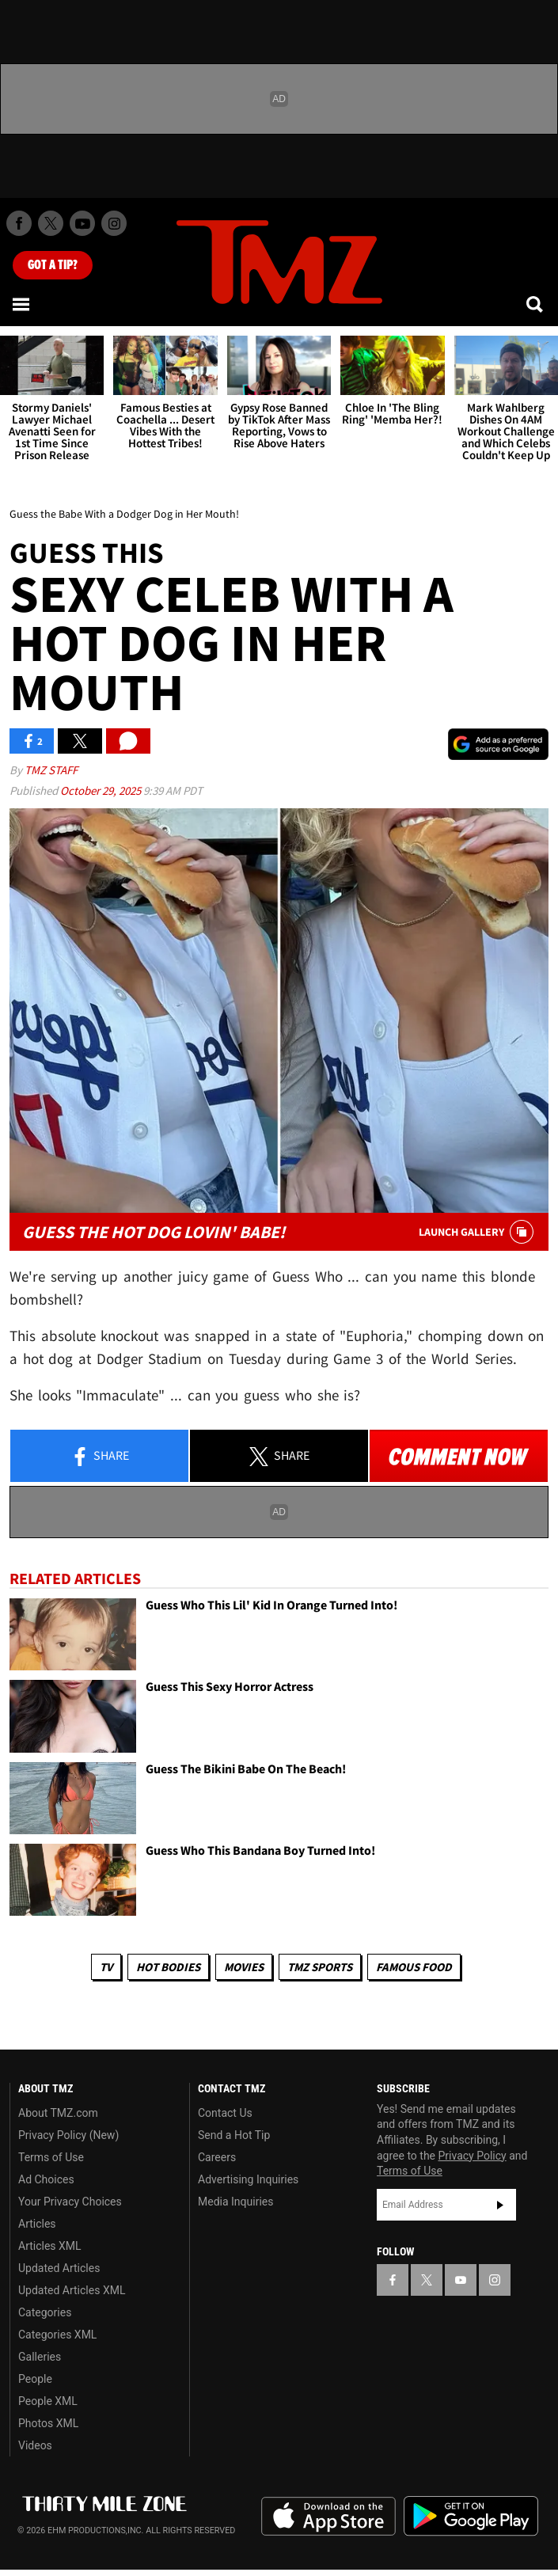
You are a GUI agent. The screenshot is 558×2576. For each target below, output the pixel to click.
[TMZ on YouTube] (460, 2280)
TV (106, 1966)
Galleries (39, 2356)
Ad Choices (46, 2179)
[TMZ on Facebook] (19, 223)
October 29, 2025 (101, 790)
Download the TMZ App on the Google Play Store (471, 2516)
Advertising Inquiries (248, 2179)
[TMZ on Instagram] (114, 223)
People (35, 2379)
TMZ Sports (319, 1966)
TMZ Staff (51, 769)
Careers (217, 2157)
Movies (244, 1966)
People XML (48, 2401)
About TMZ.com (58, 2113)
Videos (35, 2445)
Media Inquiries (235, 2201)
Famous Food (414, 1966)
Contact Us (225, 2113)
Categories (44, 2312)
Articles (37, 2223)
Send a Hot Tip (234, 2135)
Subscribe (500, 2205)
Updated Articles (59, 2268)
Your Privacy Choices (70, 2201)
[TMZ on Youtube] (82, 223)
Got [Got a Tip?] (53, 265)
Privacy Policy (472, 2155)
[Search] (536, 304)
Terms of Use (51, 2157)
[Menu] (22, 304)
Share (99, 1456)
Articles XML (50, 2246)
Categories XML (57, 2334)
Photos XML (48, 2423)
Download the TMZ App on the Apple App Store (328, 2516)
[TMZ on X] (50, 223)
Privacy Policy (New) (68, 2135)
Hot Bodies (168, 1966)
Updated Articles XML (71, 2290)
